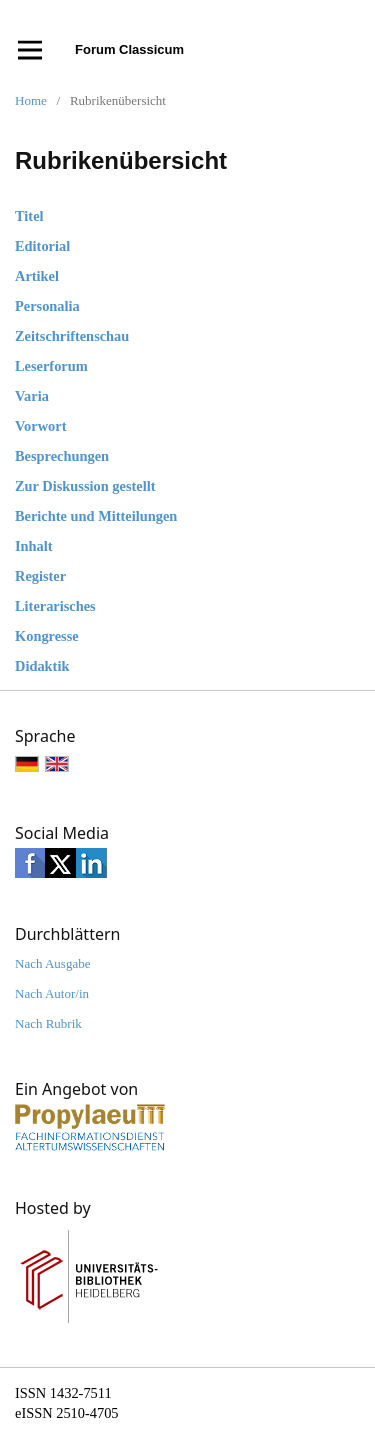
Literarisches (55, 606)
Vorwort (40, 426)
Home (31, 100)
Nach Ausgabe (52, 963)
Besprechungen (62, 456)
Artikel (37, 276)
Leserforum (51, 366)
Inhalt (34, 546)
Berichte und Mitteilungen (96, 516)
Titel (29, 216)
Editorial (42, 246)
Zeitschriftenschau (72, 336)
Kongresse (47, 636)
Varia (32, 396)
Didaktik (42, 666)
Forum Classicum (129, 49)
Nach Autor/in (52, 993)
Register (40, 576)
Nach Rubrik (48, 1023)
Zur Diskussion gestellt (85, 486)
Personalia (47, 306)
